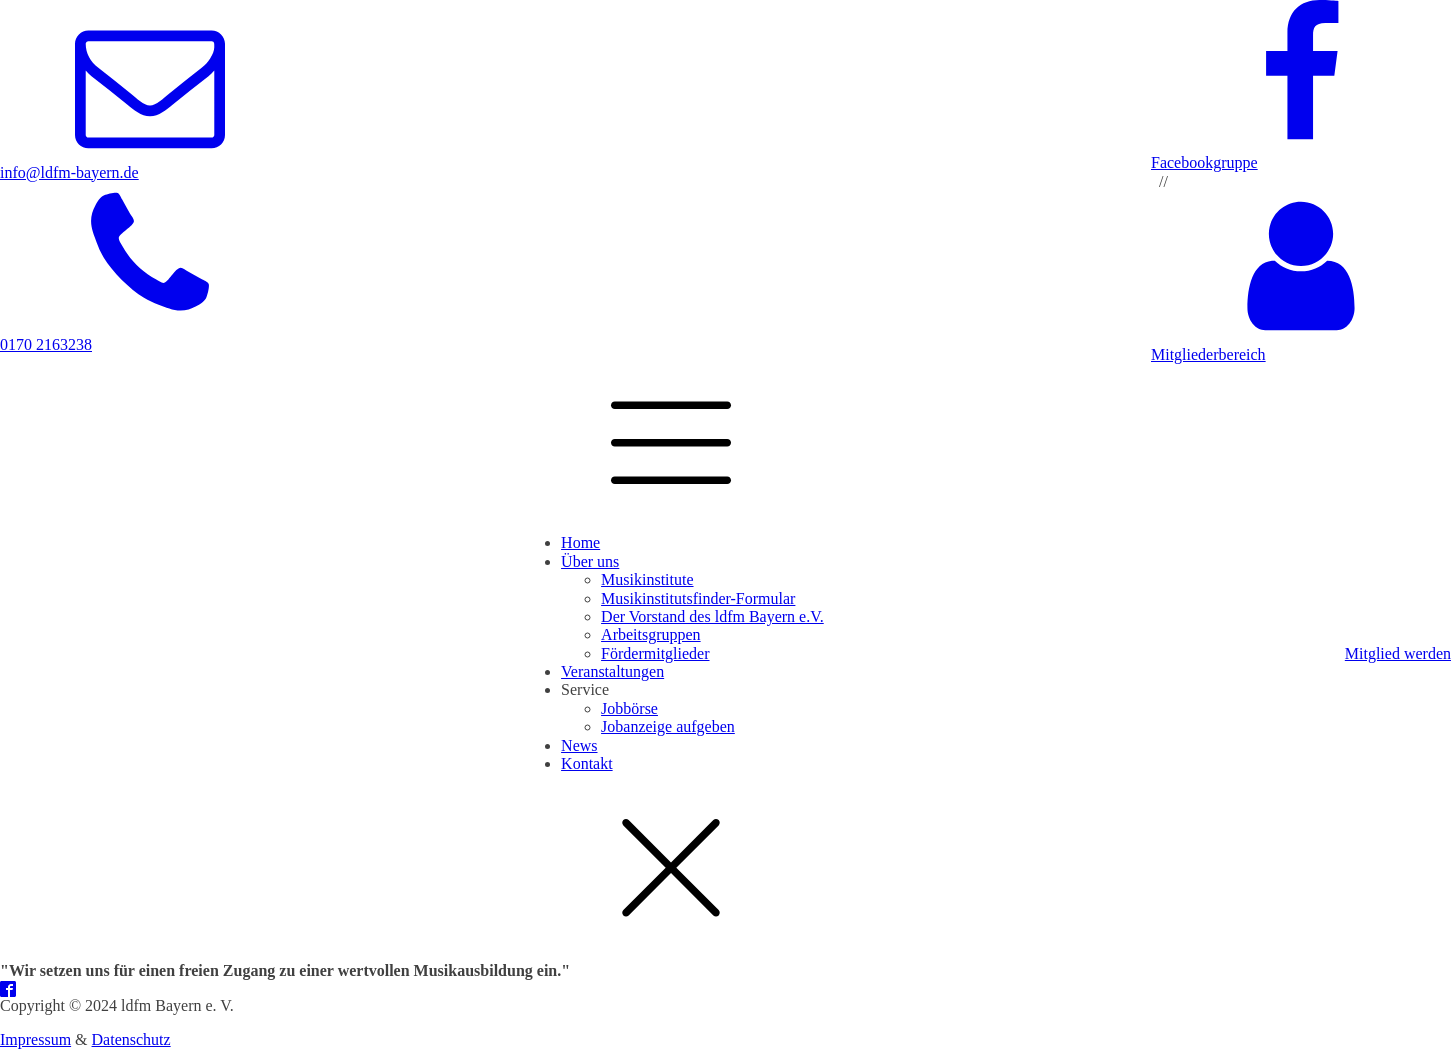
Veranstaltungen (612, 671)
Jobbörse (629, 708)
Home (580, 542)
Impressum (35, 1039)
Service (585, 689)
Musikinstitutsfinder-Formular (698, 598)
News (579, 745)
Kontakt (587, 763)
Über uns (590, 561)
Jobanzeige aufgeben (668, 726)
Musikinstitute (647, 579)
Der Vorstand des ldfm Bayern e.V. (712, 616)
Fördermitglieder (655, 653)
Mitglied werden (1398, 653)
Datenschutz (131, 1039)
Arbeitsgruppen (651, 634)
